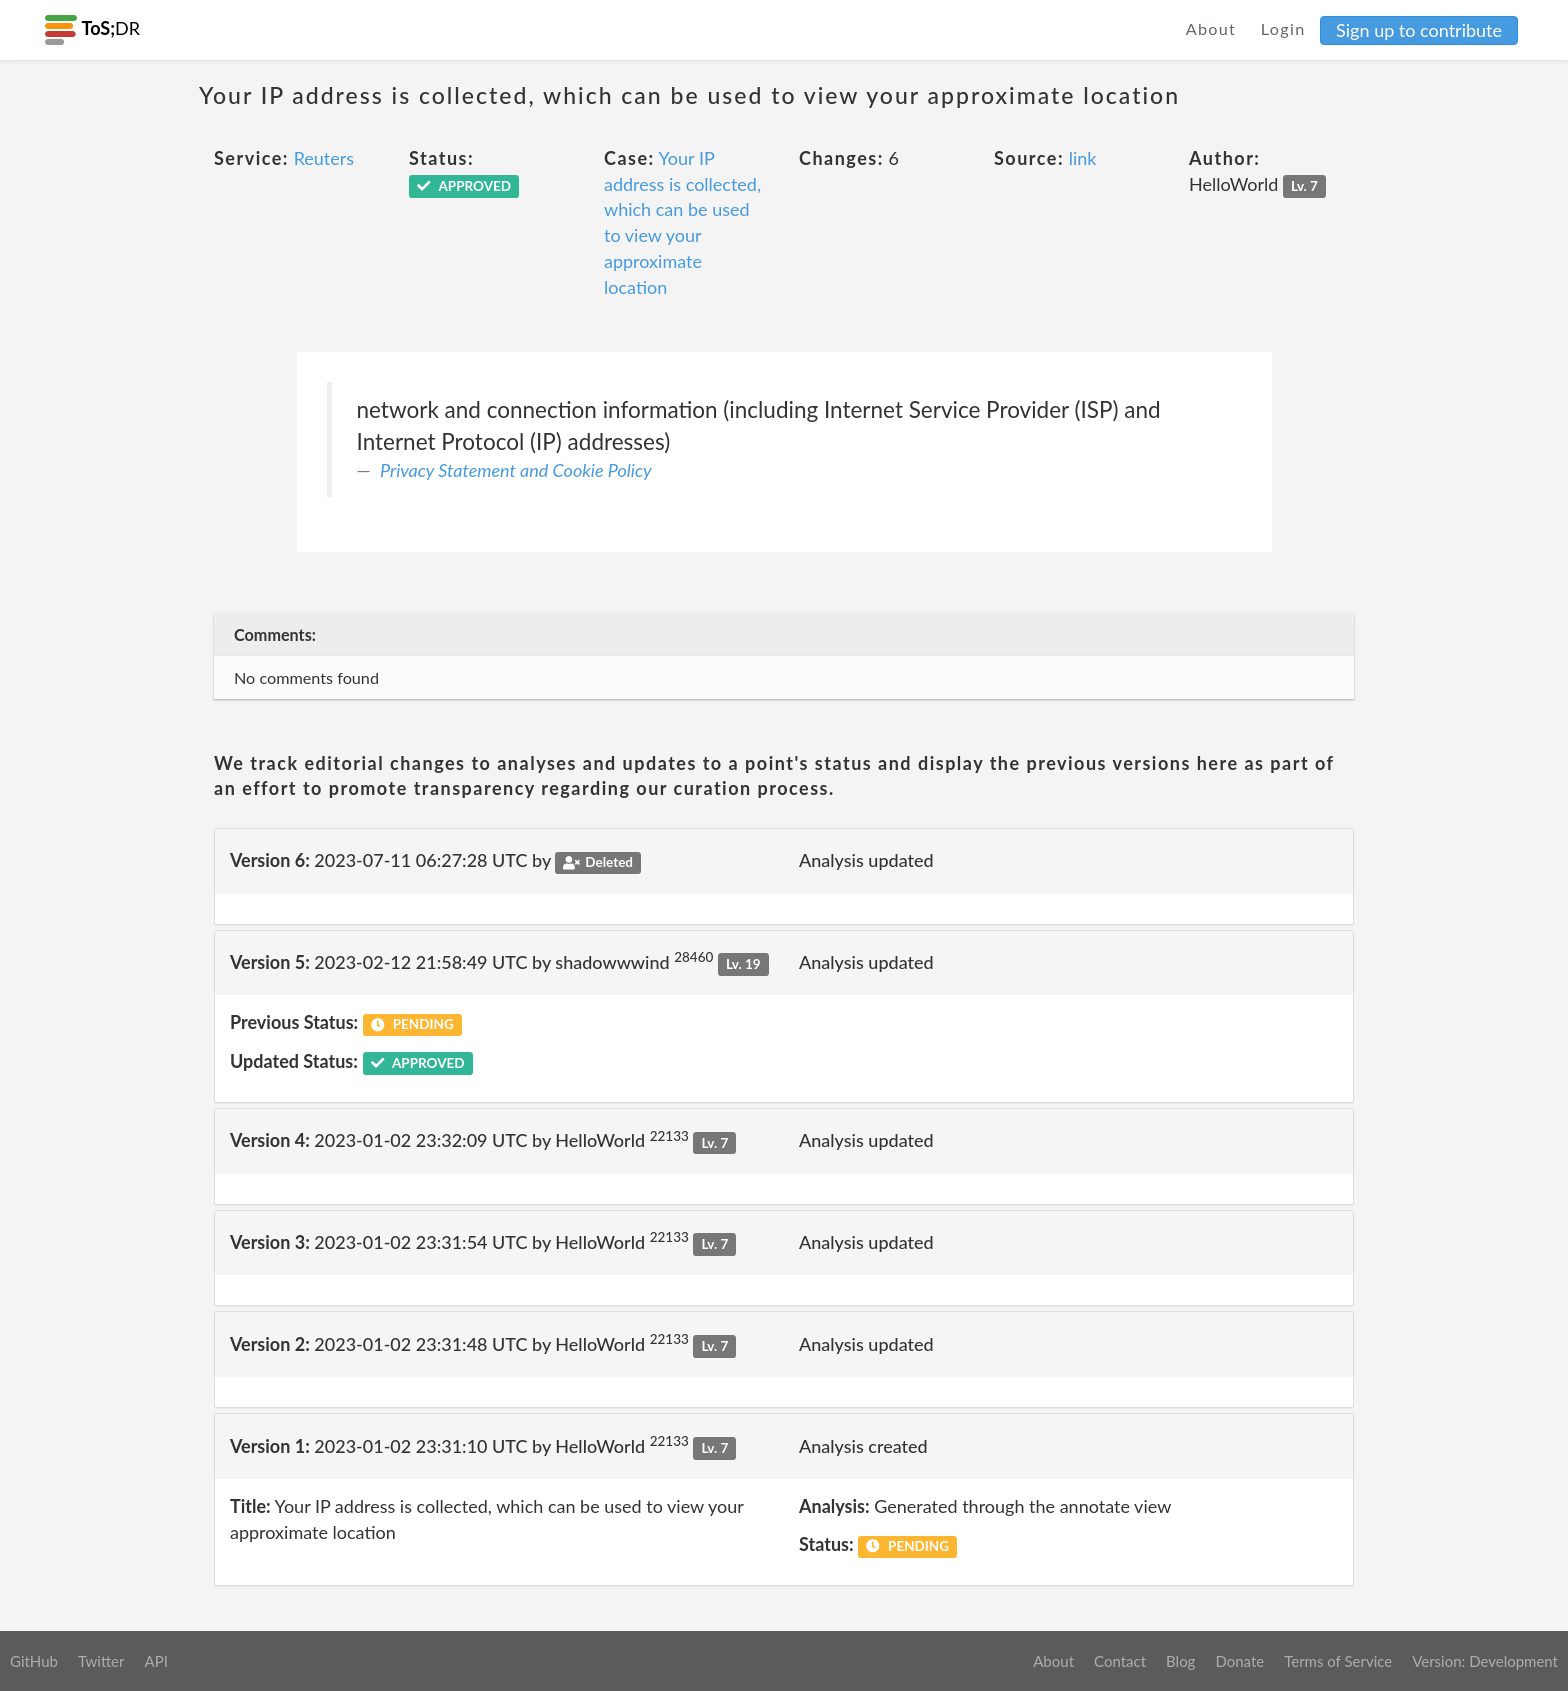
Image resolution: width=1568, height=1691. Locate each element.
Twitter (101, 1661)
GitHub (34, 1661)
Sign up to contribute (1419, 30)
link (1083, 158)
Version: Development (1485, 1661)
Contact (1120, 1661)
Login (1283, 28)
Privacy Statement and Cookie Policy (516, 470)
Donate (1239, 1661)
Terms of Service (1338, 1661)
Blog (1180, 1661)
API (155, 1661)
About (1211, 28)
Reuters (324, 158)
